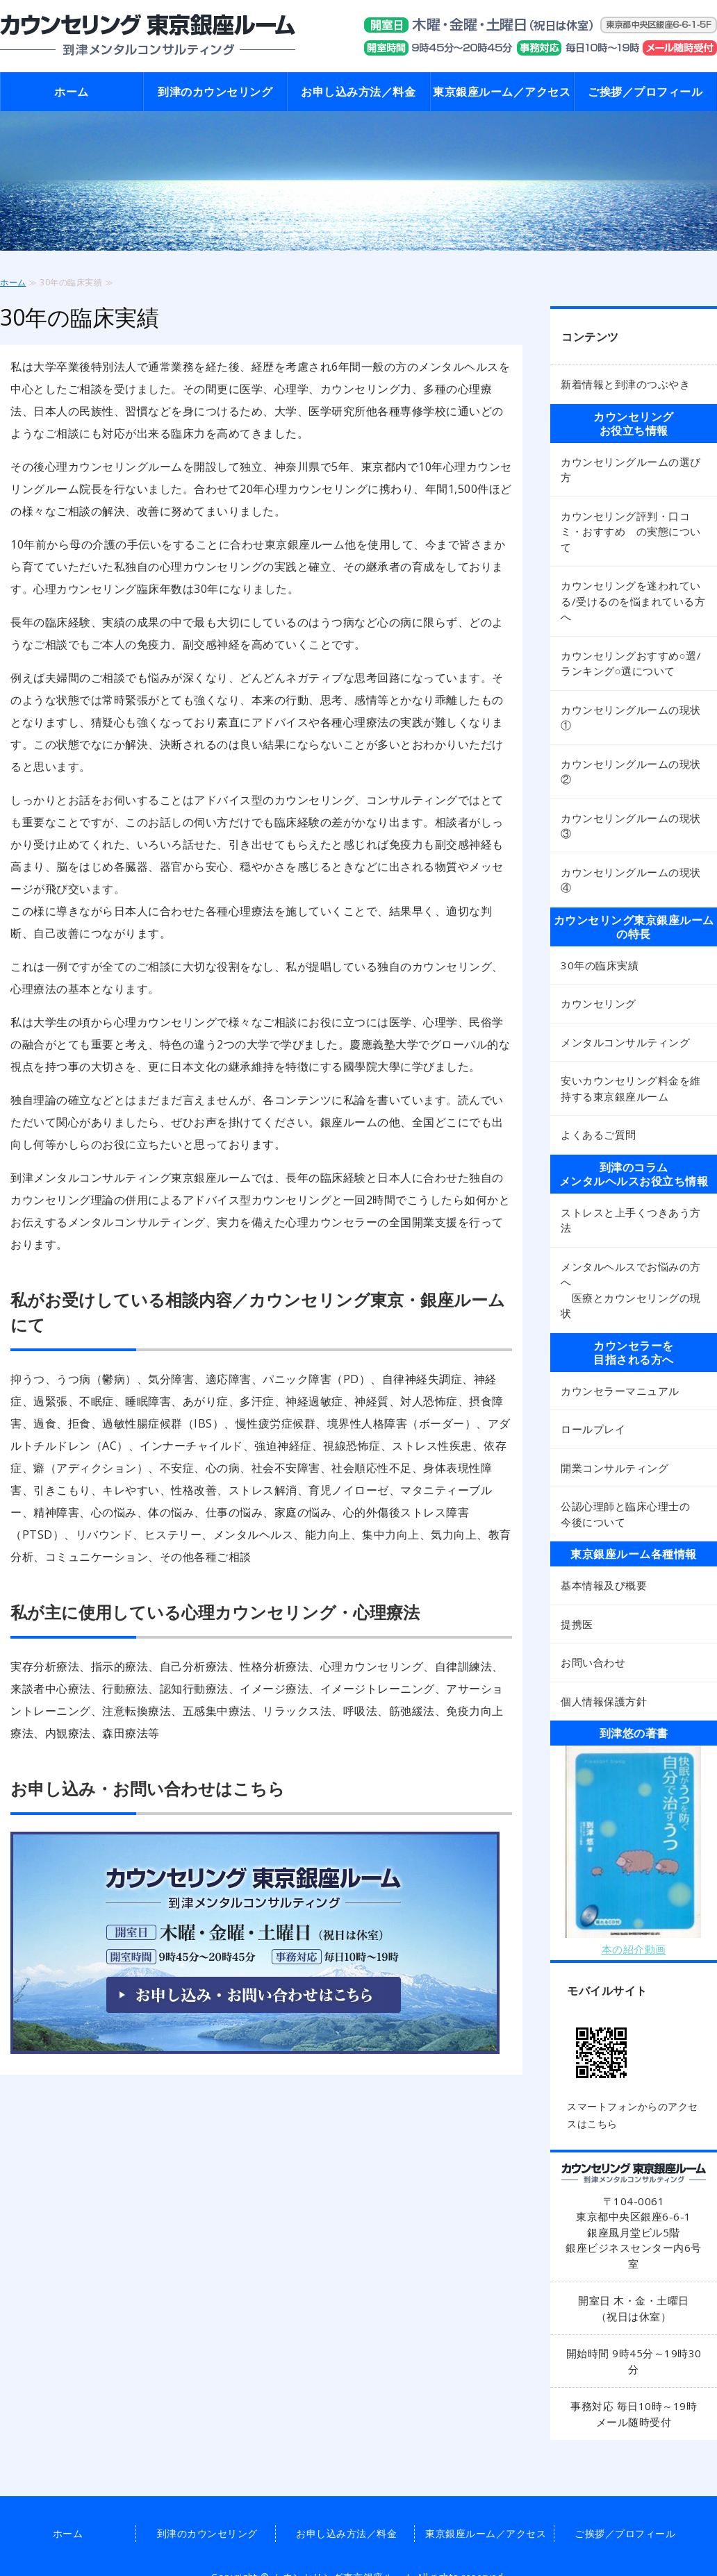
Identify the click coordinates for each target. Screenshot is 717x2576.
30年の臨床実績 (599, 965)
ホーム (71, 91)
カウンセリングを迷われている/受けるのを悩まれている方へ (633, 601)
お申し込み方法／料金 (358, 91)
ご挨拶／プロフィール (645, 91)
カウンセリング (598, 1003)
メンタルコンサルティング (625, 1042)
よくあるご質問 (598, 1134)
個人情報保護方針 (604, 1701)
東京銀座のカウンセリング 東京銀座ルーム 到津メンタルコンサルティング (147, 36)
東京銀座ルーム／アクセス (501, 91)
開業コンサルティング (614, 1468)
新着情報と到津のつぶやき (625, 384)
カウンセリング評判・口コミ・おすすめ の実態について (631, 531)
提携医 (577, 1624)
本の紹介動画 (634, 1949)
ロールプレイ (593, 1429)
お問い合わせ (593, 1662)
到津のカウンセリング (215, 91)
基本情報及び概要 (604, 1585)
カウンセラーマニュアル (620, 1391)
